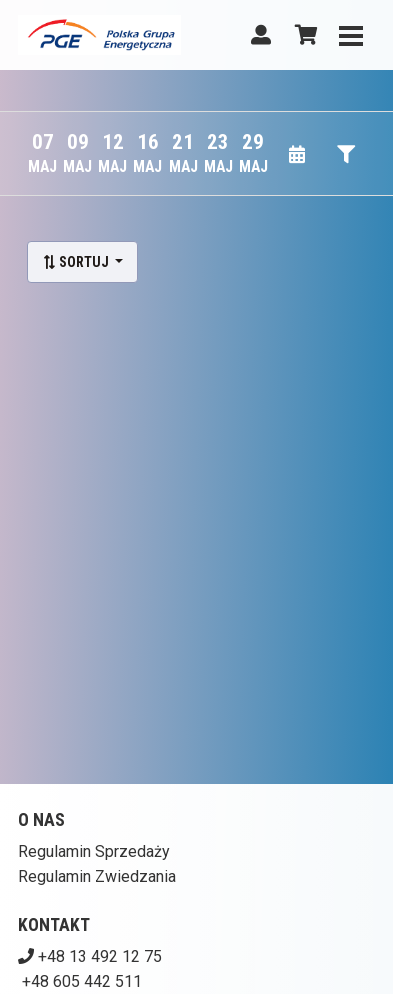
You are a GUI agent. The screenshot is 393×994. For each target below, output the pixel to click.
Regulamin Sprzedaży (94, 851)
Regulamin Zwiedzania (97, 876)
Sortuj (77, 262)
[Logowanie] (261, 35)
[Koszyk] (303, 35)
